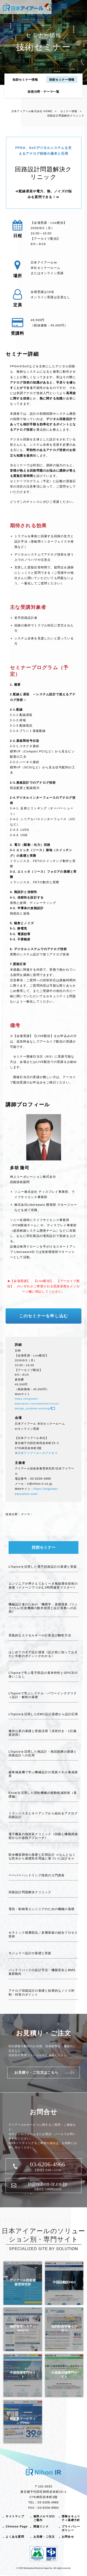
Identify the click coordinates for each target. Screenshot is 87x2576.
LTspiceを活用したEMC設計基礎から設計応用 (43, 1714)
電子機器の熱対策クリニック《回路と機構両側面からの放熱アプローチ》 (43, 1836)
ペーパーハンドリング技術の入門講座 (37, 1875)
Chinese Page (17, 2526)
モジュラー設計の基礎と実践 (30, 1953)
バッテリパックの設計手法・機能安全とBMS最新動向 (42, 1971)
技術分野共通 (18, 1947)
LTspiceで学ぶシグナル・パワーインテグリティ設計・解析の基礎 (43, 1695)
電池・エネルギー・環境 (37, 1622)
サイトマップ (15, 2516)
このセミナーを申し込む (43, 1315)
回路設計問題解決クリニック (30, 1892)
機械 (13, 1598)
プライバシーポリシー (71, 2528)
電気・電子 (17, 1561)
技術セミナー (43, 1547)
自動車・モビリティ (35, 1786)
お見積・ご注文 (44, 2536)
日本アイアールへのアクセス (38, 1453)
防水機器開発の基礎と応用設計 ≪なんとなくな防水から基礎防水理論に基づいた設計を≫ (42, 1856)
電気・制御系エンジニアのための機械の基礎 (41, 1909)
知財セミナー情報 (25, 79)
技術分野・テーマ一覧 (43, 91)
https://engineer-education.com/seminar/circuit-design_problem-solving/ (37, 1403)
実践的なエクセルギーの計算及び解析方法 (40, 1635)
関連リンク (41, 2526)
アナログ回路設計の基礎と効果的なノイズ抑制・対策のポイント (41, 1992)
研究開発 (65, 1920)
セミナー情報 (68, 111)
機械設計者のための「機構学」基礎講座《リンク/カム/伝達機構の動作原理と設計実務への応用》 (43, 1608)
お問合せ (68, 2536)
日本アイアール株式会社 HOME (31, 111)
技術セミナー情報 (61, 79)
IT (32, 1577)
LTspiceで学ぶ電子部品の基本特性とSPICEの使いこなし (43, 1674)
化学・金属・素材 (42, 1920)
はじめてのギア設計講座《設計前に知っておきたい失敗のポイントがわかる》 (43, 1654)
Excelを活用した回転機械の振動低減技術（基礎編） (43, 1794)
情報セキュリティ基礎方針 (71, 2518)
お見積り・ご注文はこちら (36, 2072)
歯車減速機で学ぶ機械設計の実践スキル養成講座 (43, 1774)
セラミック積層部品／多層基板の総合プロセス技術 (43, 1934)
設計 (33, 1561)
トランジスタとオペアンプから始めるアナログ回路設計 (43, 1815)
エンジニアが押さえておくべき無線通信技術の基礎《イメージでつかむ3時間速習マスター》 (43, 1585)
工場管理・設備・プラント (27, 1629)
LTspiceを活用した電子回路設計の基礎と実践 (43, 1566)
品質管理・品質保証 (23, 1926)
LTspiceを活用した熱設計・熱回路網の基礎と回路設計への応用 (43, 1753)
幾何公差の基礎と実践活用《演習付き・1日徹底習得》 (43, 1732)
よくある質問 (15, 2536)
